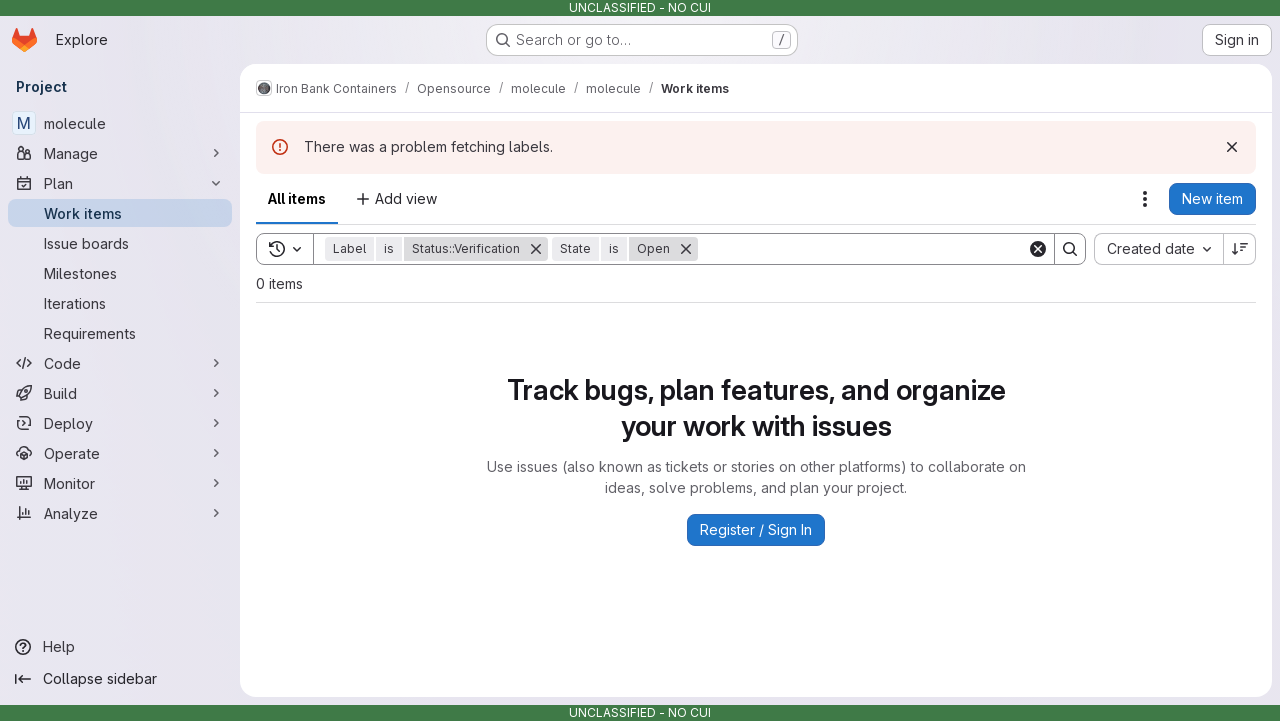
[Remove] (536, 249)
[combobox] (1158, 249)
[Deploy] (120, 423)
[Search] (862, 249)
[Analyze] (120, 513)
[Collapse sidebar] (120, 679)
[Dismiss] (1232, 147)
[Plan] (120, 183)
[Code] (120, 363)
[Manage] (120, 153)
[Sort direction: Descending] (1240, 249)
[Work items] (120, 213)
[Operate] (120, 453)
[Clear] (1038, 249)
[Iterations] (120, 303)
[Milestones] (120, 273)
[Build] (120, 393)
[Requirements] (120, 333)
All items (297, 198)
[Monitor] (120, 483)
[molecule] (120, 123)
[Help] (120, 647)
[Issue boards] (120, 243)
